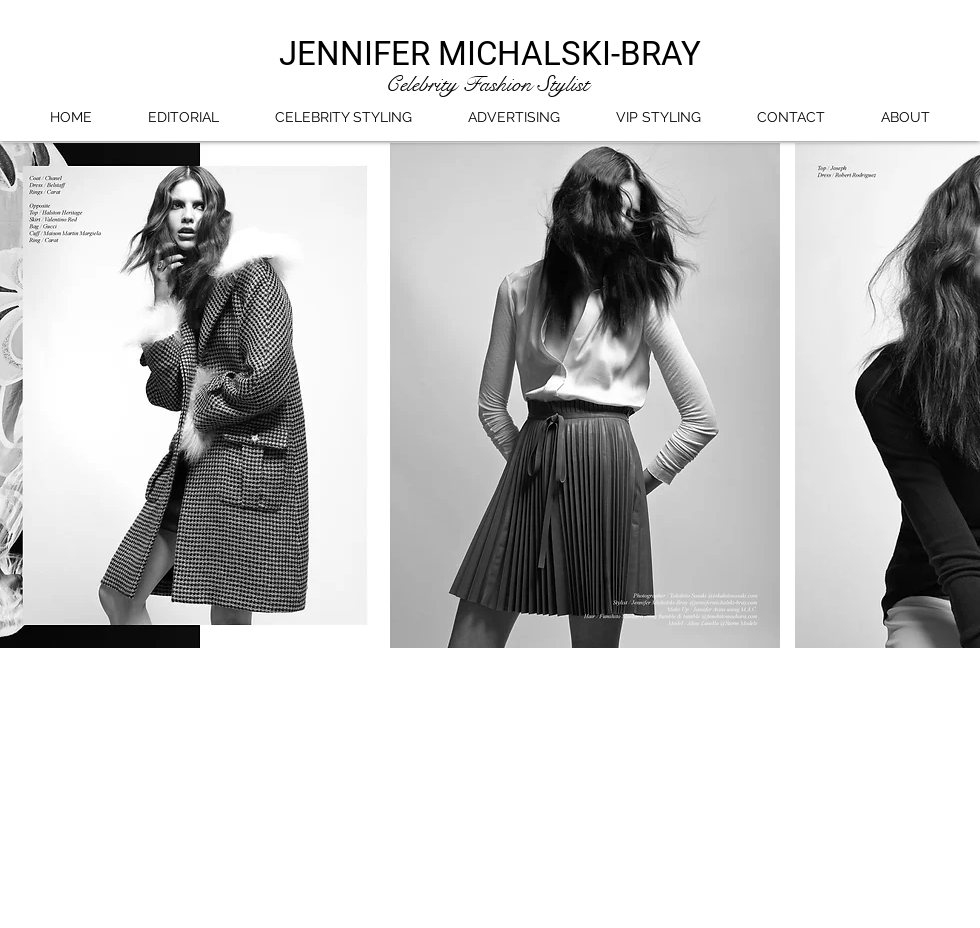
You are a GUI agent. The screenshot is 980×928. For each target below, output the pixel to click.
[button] (390, 395)
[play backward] (25, 395)
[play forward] (955, 395)
